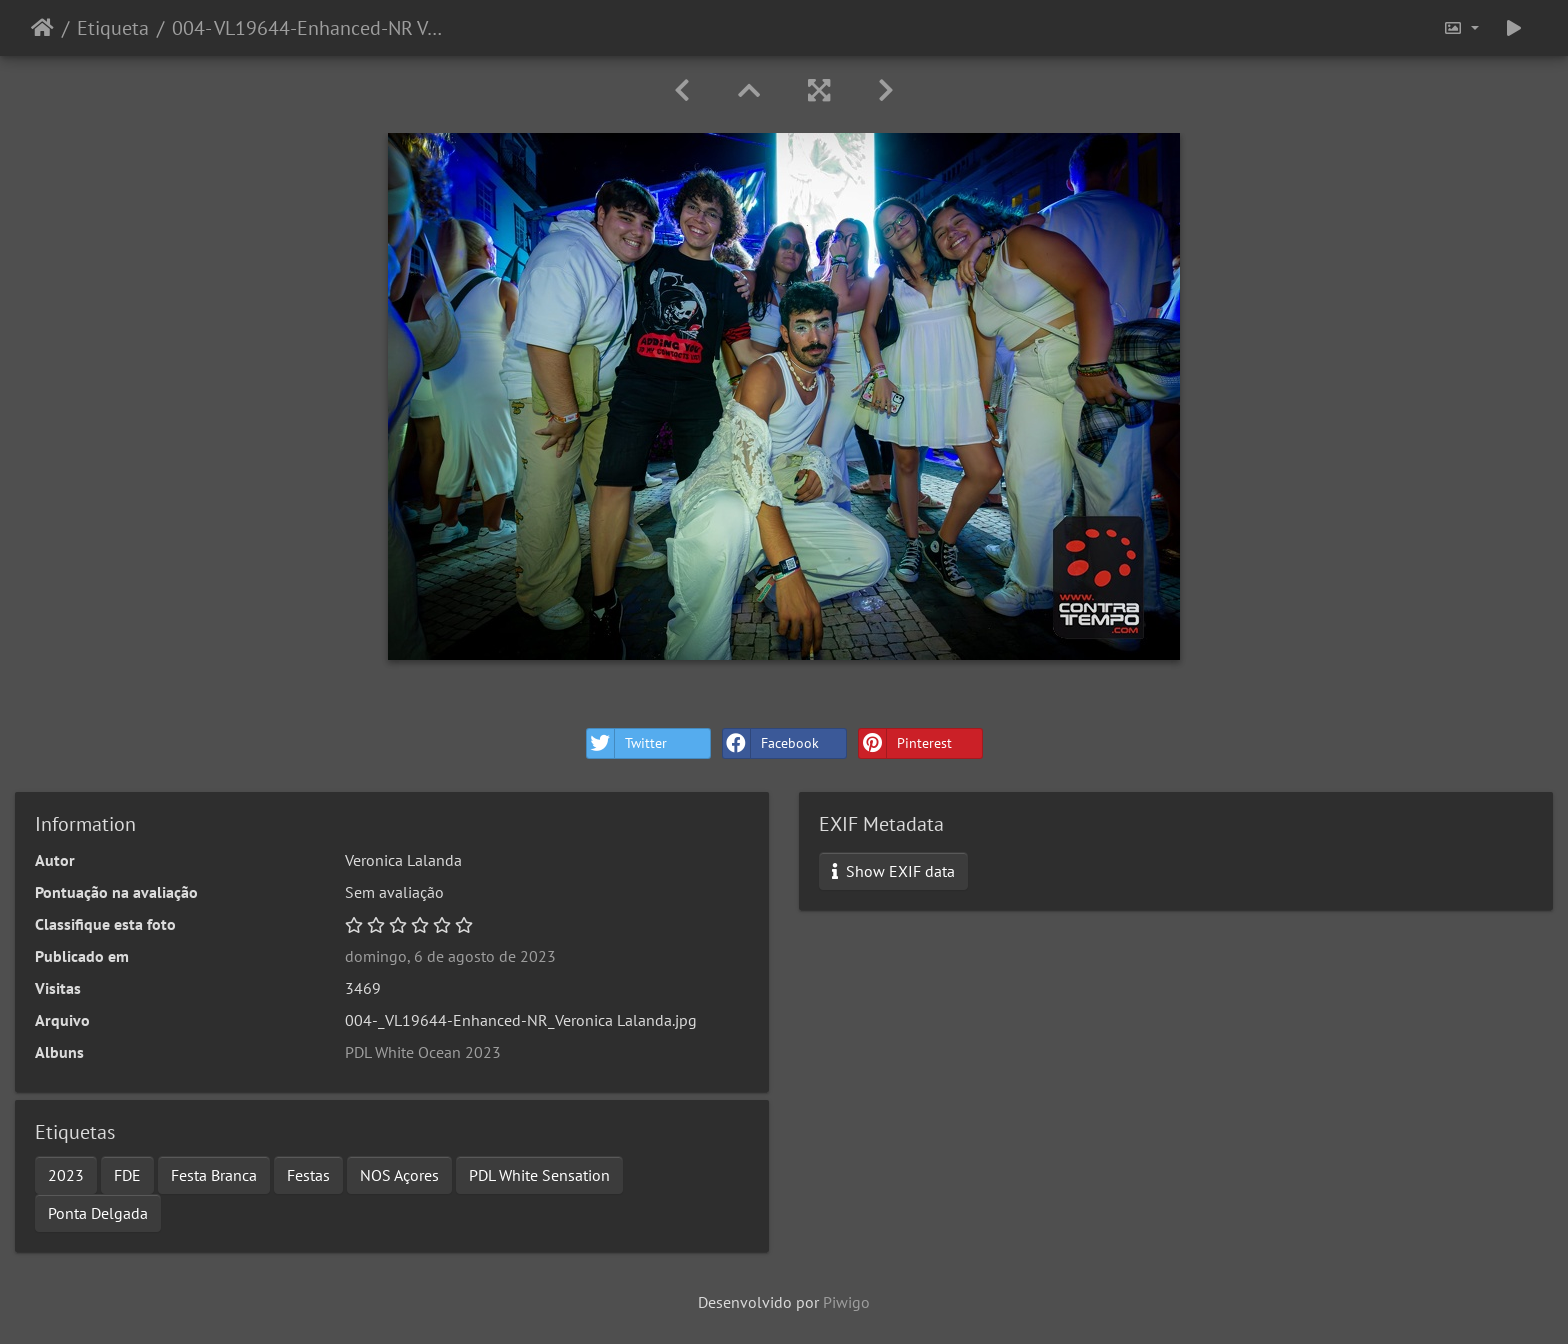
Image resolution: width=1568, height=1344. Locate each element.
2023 (66, 1175)
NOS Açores (399, 1175)
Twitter (627, 743)
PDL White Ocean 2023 (423, 1052)
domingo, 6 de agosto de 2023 (450, 956)
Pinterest (905, 743)
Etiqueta (113, 28)
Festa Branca (214, 1175)
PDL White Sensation (539, 1175)
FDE (127, 1175)
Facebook (771, 743)
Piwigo (846, 1302)
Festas (308, 1175)
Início (42, 28)
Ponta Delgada (98, 1213)
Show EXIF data (893, 871)
